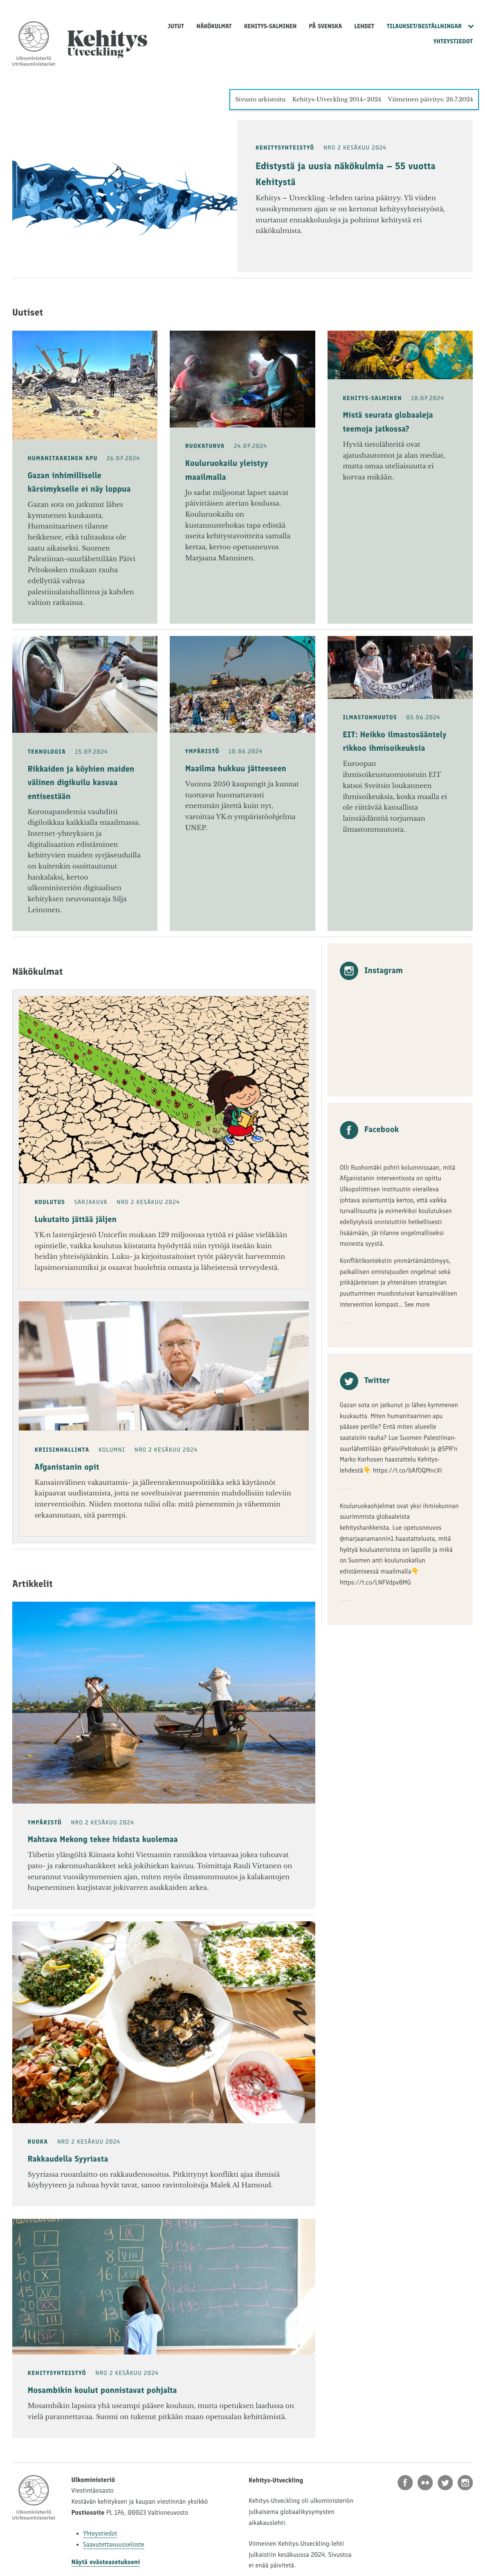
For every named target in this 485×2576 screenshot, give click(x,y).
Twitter (365, 1381)
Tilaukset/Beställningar (424, 26)
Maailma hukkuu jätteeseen (235, 769)
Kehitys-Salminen (270, 26)
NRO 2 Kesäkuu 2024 (354, 147)
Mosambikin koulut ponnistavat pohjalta (102, 2390)
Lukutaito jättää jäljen (76, 1219)
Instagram (371, 971)
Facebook (369, 1130)
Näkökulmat (214, 26)
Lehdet (364, 26)
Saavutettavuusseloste (113, 2545)
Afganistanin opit (67, 1467)
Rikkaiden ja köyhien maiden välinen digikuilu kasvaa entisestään (81, 782)
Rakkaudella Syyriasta (68, 2159)
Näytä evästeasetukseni (106, 2562)
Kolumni (112, 1449)
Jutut (176, 26)
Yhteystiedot (453, 41)
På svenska (325, 26)
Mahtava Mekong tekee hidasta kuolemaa (103, 1839)
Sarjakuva (90, 1202)
